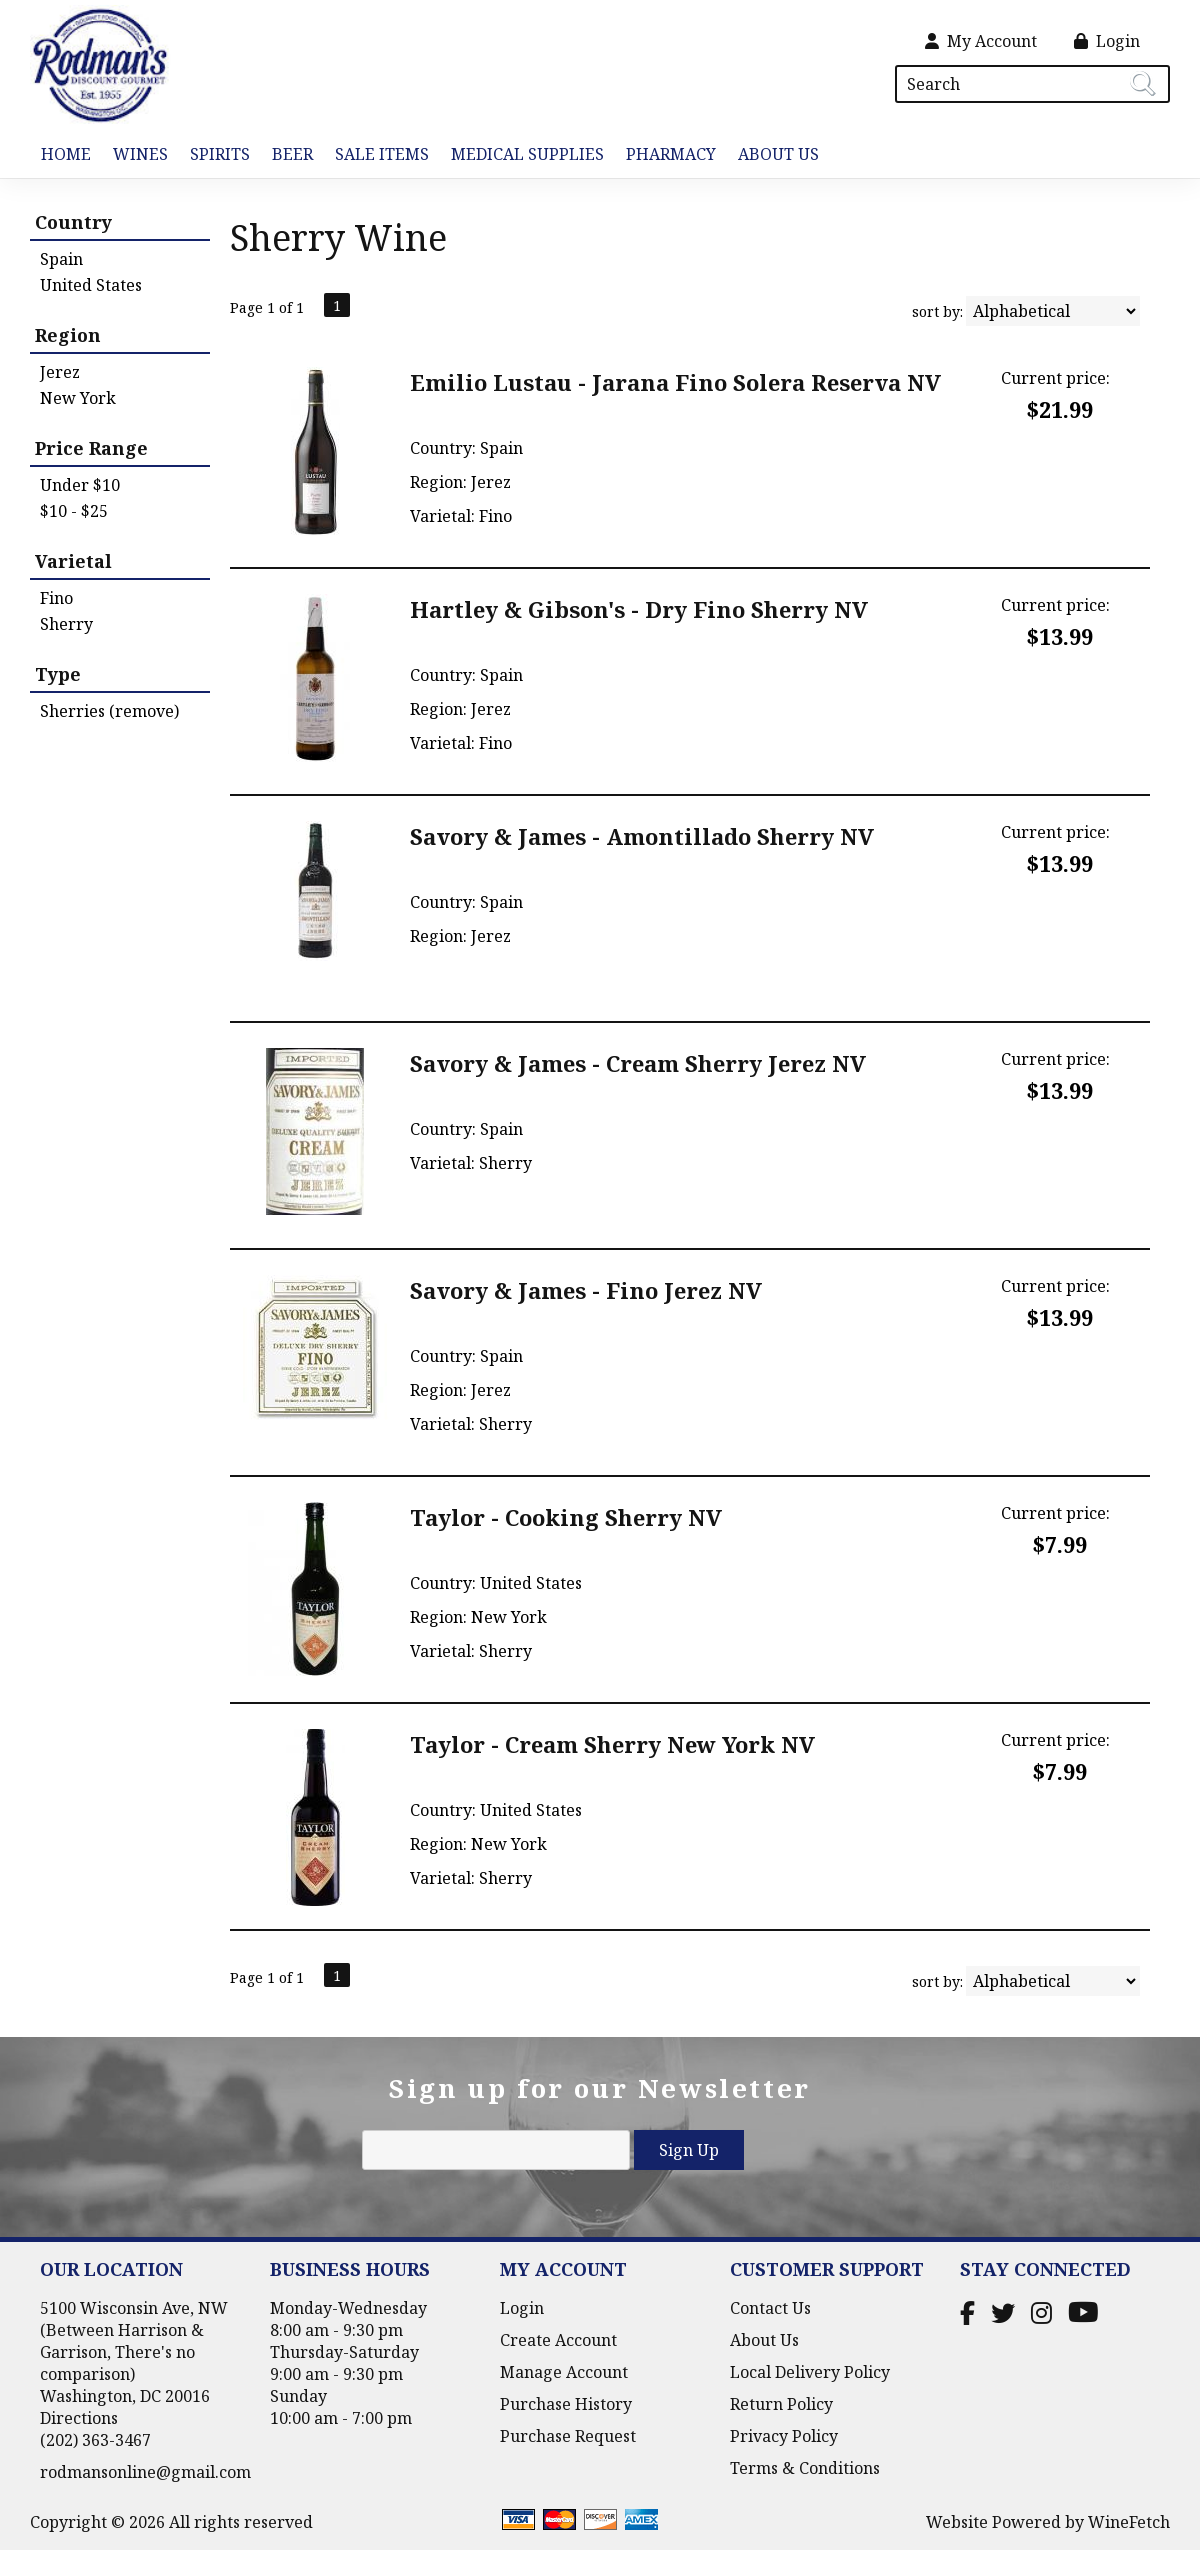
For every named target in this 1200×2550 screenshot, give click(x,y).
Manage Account (564, 2372)
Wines (135, 155)
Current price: (1055, 378)
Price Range (91, 448)
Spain (61, 259)
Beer (287, 155)
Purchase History (566, 2404)
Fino (56, 598)
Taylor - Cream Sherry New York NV (612, 1744)
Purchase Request (568, 2436)
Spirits (214, 155)
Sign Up (689, 2150)
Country (73, 222)
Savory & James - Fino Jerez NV (586, 1290)
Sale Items (382, 154)
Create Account (558, 2340)
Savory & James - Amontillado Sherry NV (642, 836)
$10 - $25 (74, 511)
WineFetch (1129, 2522)
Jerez (60, 372)
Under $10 (80, 485)
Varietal (73, 561)
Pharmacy (671, 154)
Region (68, 335)
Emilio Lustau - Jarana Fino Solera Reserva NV (675, 382)
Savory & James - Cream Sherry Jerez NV (638, 1063)
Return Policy (781, 2404)
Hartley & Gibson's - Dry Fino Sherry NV (639, 609)
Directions (79, 2418)
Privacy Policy (784, 2436)
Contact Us (770, 2308)
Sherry (66, 624)
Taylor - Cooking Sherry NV (566, 1517)
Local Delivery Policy (810, 2372)
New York (78, 398)
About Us (773, 155)
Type (58, 674)
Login (1107, 41)
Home (66, 154)
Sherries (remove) (109, 711)
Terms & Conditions (805, 2468)
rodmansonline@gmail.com (145, 2472)
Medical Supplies (527, 154)
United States (91, 285)
